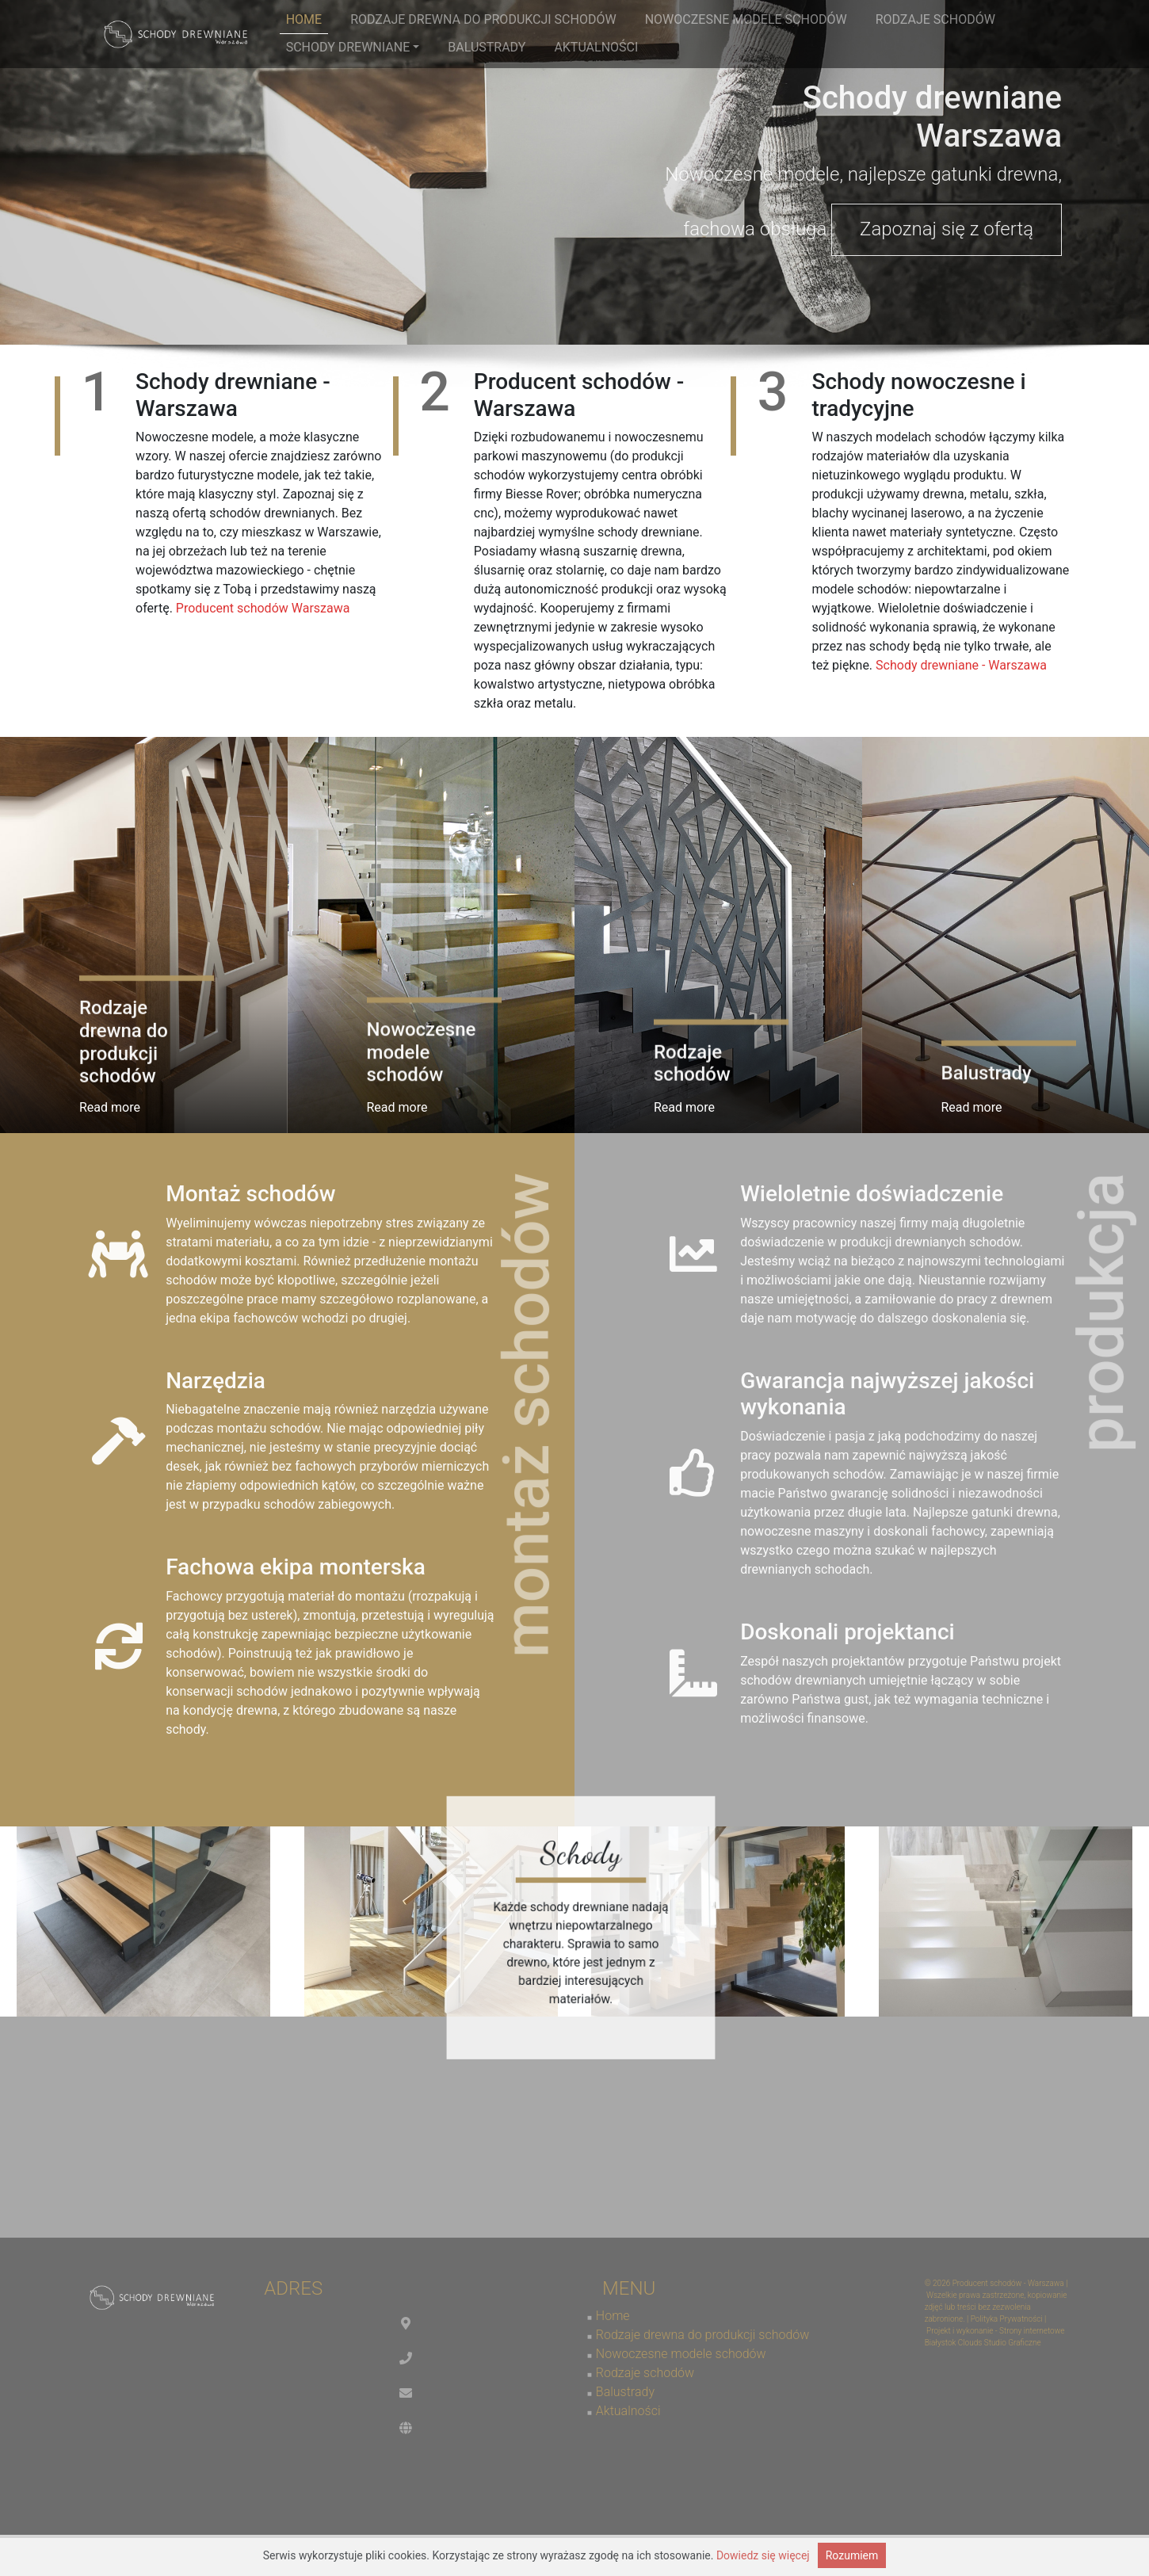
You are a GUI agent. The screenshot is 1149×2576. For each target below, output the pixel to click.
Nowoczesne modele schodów (746, 19)
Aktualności (596, 47)
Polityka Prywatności (1007, 2319)
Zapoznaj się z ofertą (946, 229)
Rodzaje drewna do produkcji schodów (483, 19)
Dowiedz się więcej (763, 2555)
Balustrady (486, 47)
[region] (574, 172)
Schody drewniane (353, 47)
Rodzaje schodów (935, 19)
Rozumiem (852, 2555)
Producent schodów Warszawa (263, 608)
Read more (109, 1107)
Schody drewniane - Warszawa (961, 665)
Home (304, 19)
